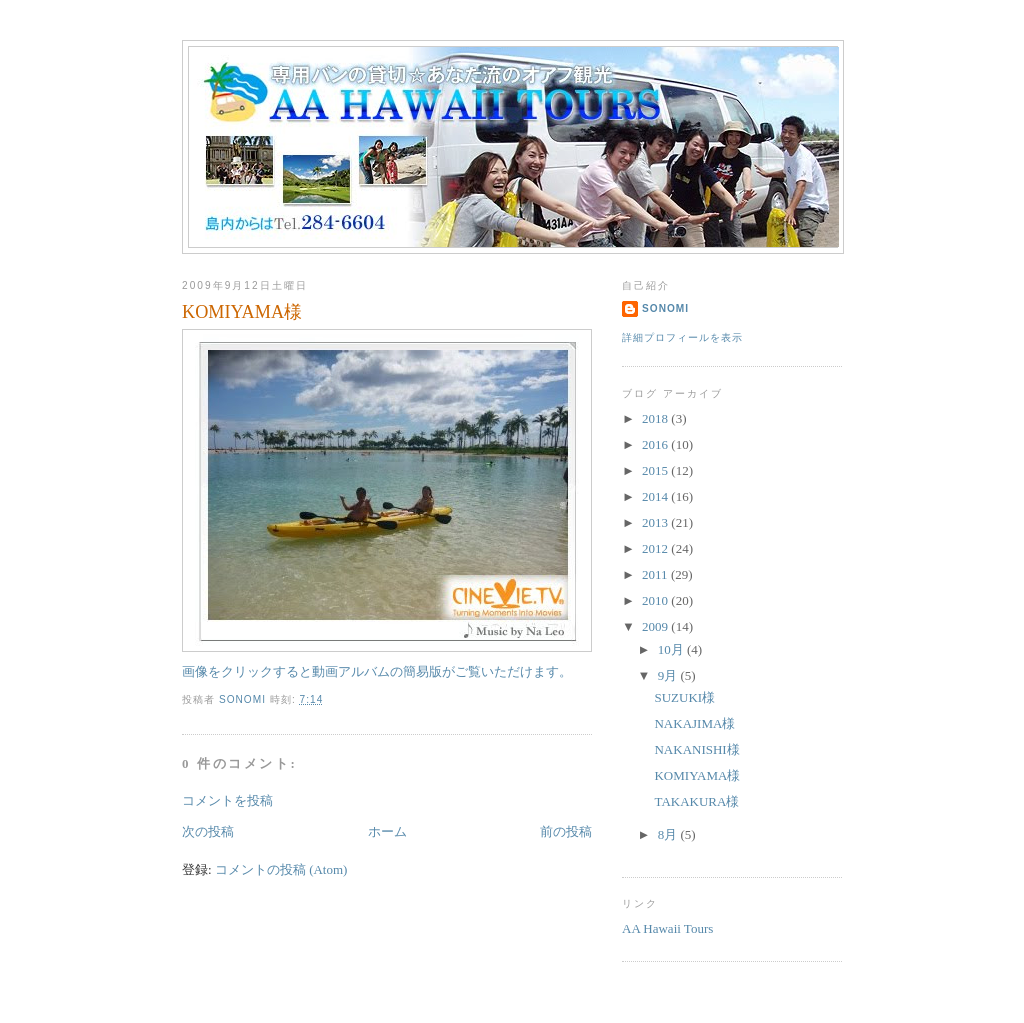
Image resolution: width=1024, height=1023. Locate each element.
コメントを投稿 (227, 800)
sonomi (665, 308)
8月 (669, 834)
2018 (656, 418)
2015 (656, 470)
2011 (656, 574)
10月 (672, 649)
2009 (656, 626)
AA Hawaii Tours (667, 928)
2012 (656, 548)
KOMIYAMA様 (697, 775)
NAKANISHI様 (696, 749)
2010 (656, 600)
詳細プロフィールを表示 (682, 337)
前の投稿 (566, 831)
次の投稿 (208, 831)
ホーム (387, 831)
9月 (669, 675)
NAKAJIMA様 (694, 723)
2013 (656, 522)
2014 (656, 496)
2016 (656, 444)
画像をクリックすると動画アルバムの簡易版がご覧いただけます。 (387, 504)
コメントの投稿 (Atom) (281, 869)
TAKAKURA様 (696, 801)
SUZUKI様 (684, 697)
